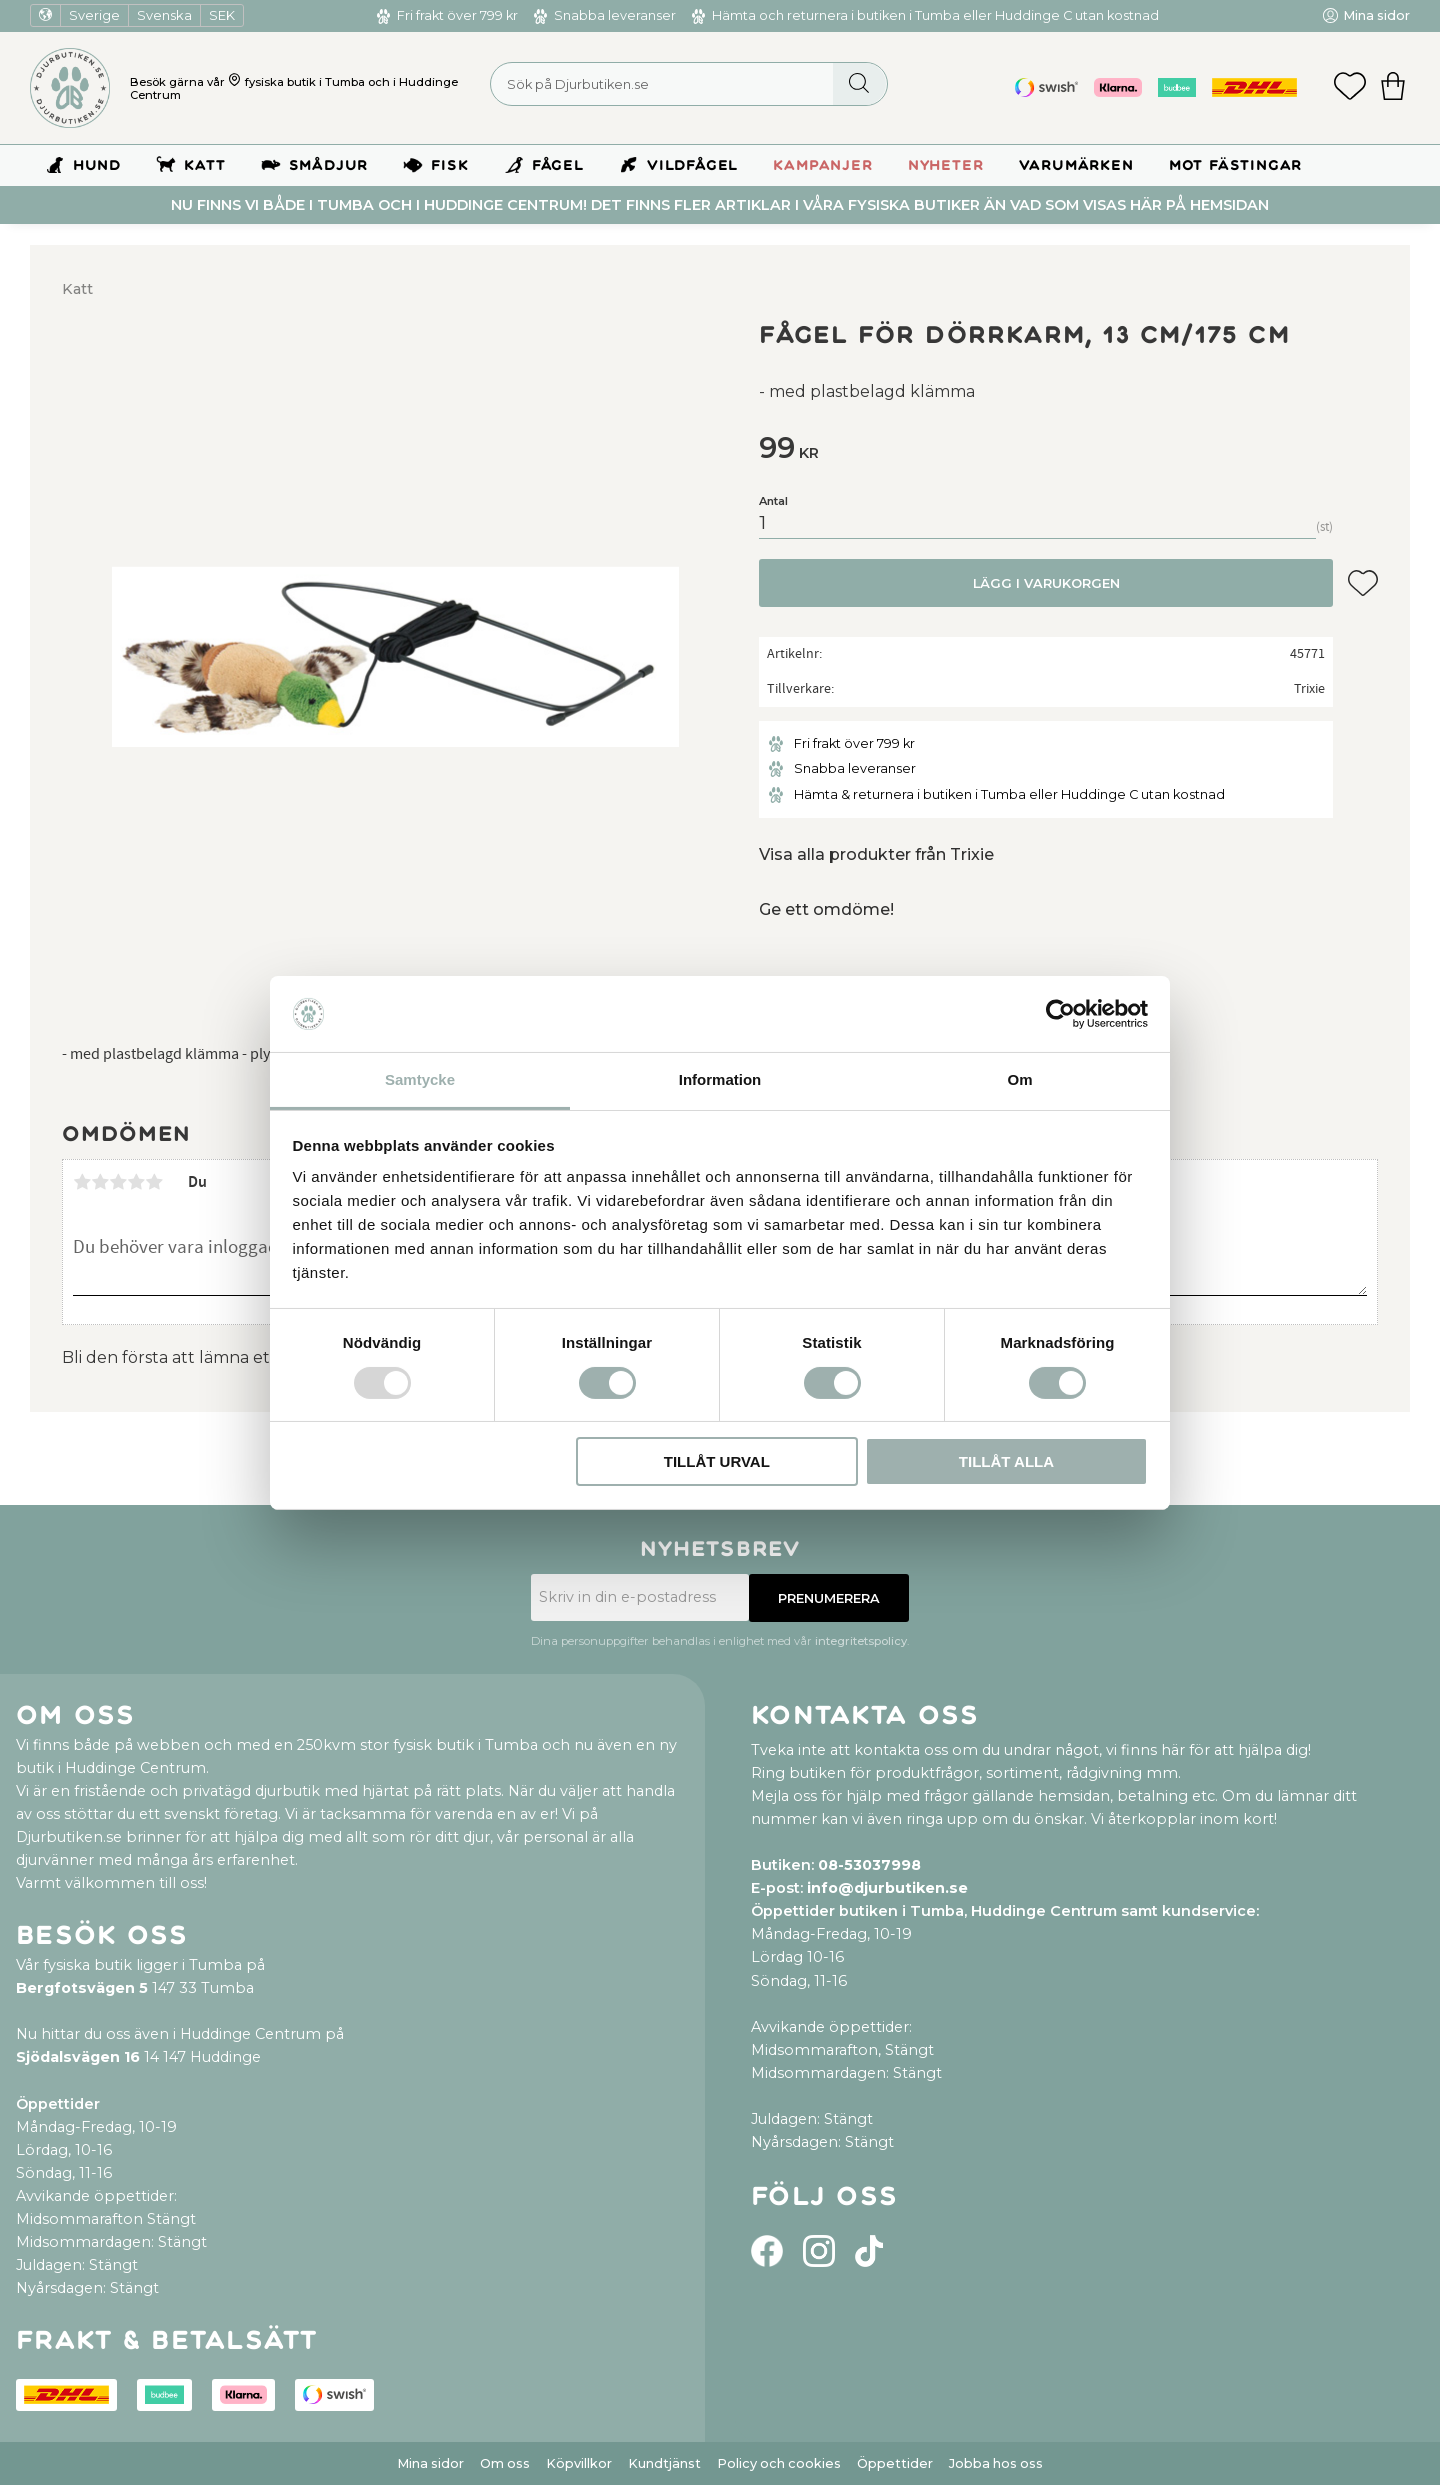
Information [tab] (720, 1079)
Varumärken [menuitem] (1076, 165)
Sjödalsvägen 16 (78, 2057)
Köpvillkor (579, 2463)
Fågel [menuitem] (558, 165)
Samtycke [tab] (420, 1079)
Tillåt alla (1006, 1461)
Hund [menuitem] (97, 165)
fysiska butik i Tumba (305, 82)
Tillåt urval (717, 1461)
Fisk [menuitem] (449, 165)
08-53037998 (869, 1865)
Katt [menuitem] (204, 165)
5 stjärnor (154, 1182)
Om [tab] (1019, 1079)
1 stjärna (82, 1182)
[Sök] (859, 84)
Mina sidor (430, 2463)
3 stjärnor (118, 1182)
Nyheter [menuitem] (946, 165)
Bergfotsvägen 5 (82, 1988)
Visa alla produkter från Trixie (876, 854)
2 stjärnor (100, 1182)
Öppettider (895, 2463)
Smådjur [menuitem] (329, 165)
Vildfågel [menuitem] (692, 165)
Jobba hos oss (996, 2463)
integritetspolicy (861, 1641)
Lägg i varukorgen (1046, 583)
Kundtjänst (664, 2463)
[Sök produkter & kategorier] (689, 84)
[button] (1350, 88)
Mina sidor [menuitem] (1376, 15)
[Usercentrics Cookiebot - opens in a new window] (1060, 1014)
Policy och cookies (779, 2463)
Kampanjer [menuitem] (822, 165)
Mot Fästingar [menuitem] (1235, 165)
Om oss (505, 2463)
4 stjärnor (136, 1182)
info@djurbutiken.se (887, 1888)
